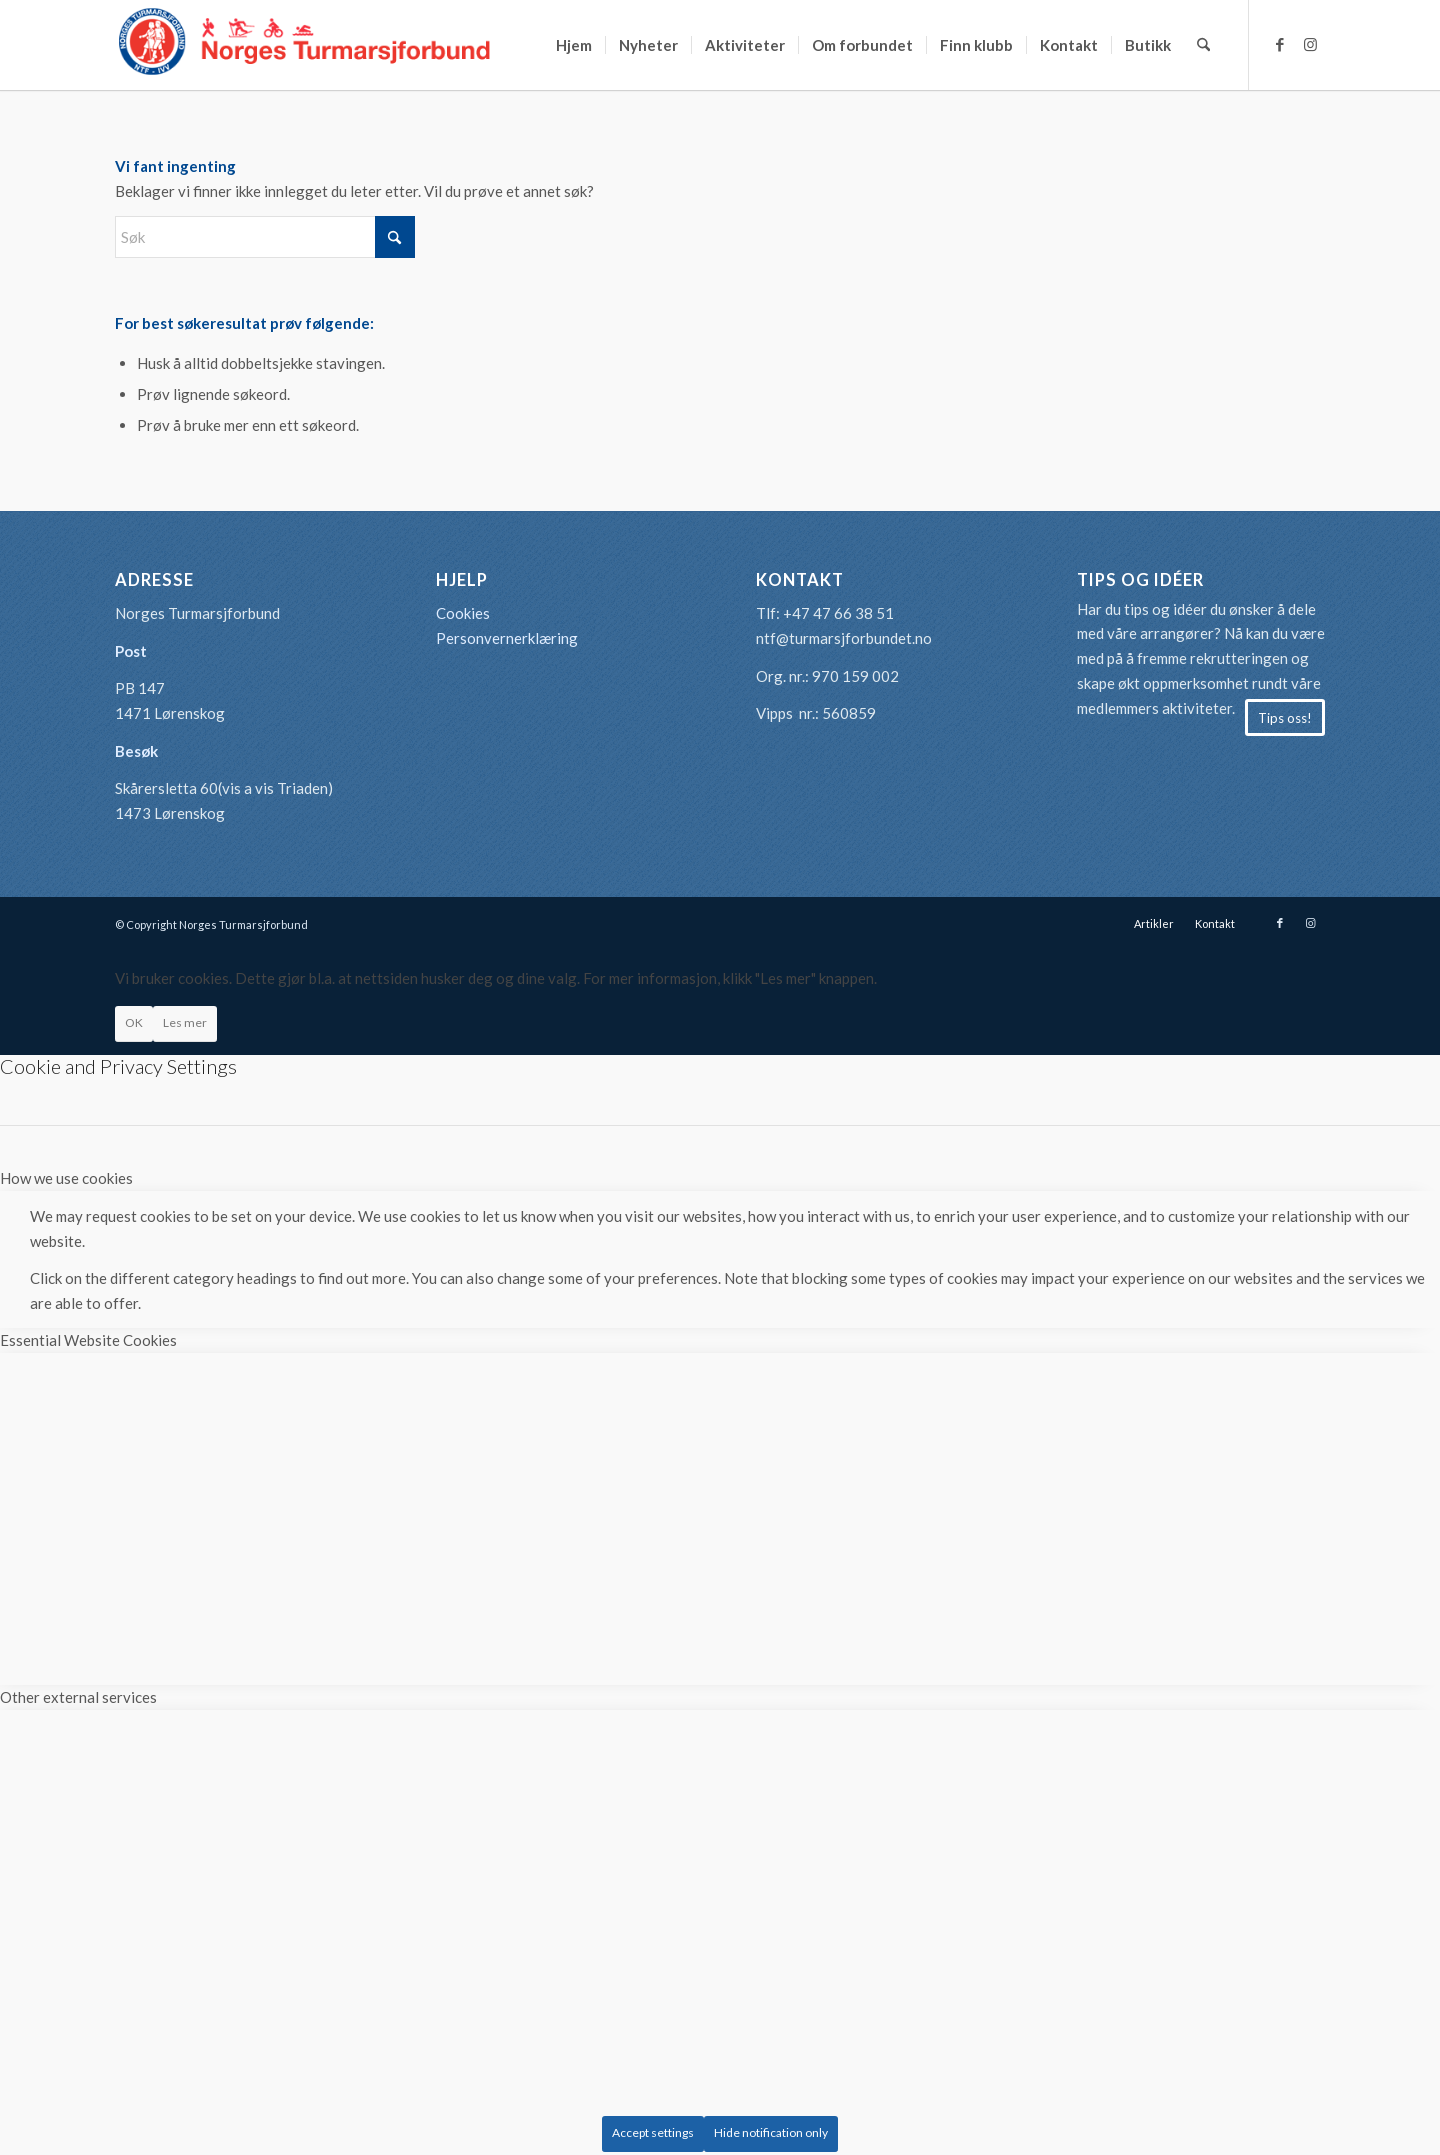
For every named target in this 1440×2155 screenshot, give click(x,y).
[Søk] (1203, 45)
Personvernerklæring (507, 638)
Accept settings (653, 2132)
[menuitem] (574, 45)
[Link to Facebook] (1280, 44)
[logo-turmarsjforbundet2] (305, 45)
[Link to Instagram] (1310, 44)
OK (134, 1022)
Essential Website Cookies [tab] (88, 1340)
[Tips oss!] (1285, 718)
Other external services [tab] (78, 1697)
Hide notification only (771, 2132)
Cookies (463, 613)
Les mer (185, 1022)
